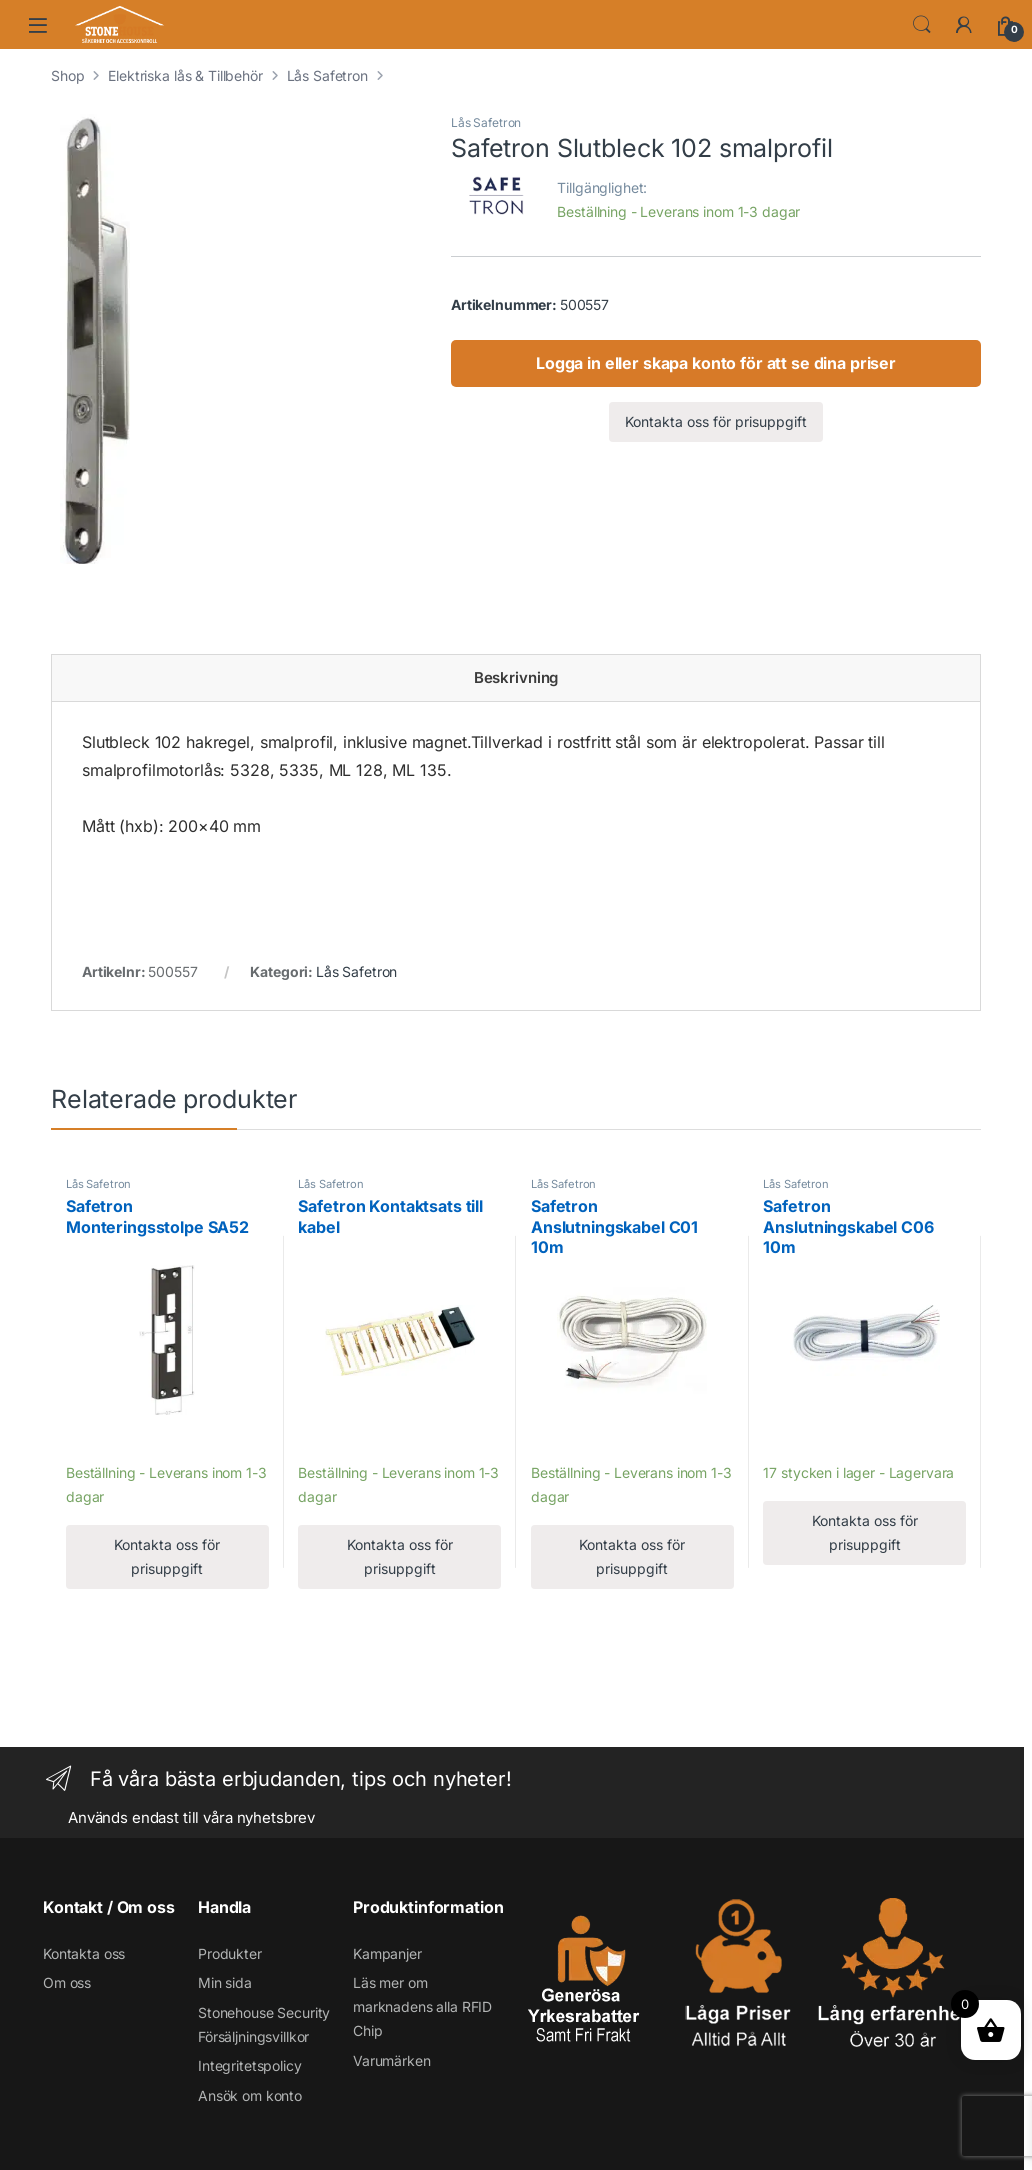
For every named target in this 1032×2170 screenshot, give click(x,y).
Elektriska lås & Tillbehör (185, 75)
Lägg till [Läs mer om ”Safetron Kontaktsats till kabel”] (330, 1443)
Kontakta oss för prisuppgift (716, 421)
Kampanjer (387, 1953)
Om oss (67, 1982)
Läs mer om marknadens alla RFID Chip (422, 2006)
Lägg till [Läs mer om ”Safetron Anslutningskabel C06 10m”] (795, 1443)
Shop (67, 75)
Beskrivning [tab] (516, 677)
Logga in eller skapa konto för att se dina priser (716, 363)
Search (922, 25)
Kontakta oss (84, 1953)
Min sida (225, 1982)
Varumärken (392, 2060)
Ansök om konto (250, 2095)
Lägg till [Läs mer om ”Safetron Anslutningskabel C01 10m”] (563, 1443)
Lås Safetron (327, 75)
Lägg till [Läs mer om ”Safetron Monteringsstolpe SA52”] (98, 1443)
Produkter (230, 1953)
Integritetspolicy (250, 2065)
